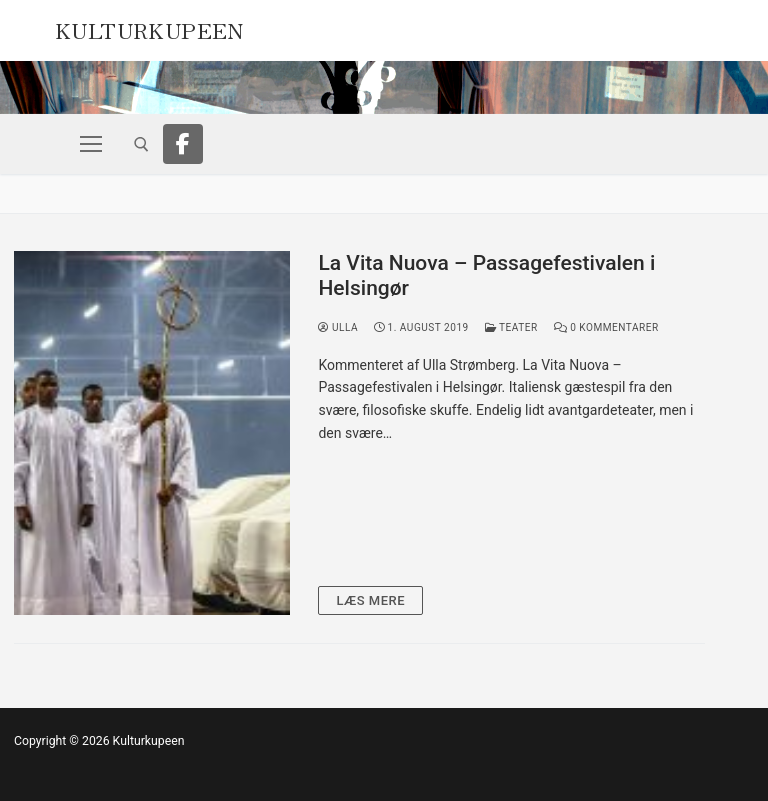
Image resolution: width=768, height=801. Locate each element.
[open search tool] (141, 144)
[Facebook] (183, 144)
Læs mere (370, 600)
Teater (511, 327)
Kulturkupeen (149, 28)
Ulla (338, 327)
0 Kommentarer (606, 327)
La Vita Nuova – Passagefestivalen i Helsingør (486, 276)
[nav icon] (91, 144)
